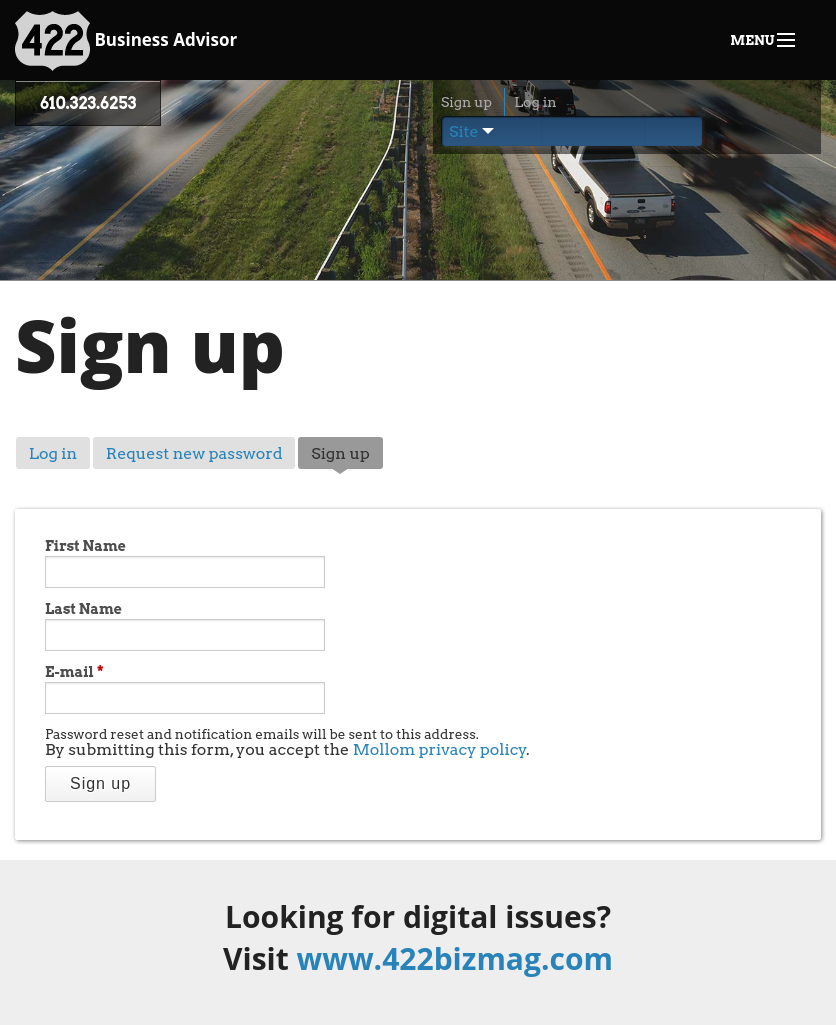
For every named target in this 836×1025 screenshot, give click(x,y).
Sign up (466, 102)
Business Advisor (126, 41)
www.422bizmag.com (455, 958)
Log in (535, 102)
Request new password (194, 453)
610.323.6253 (88, 103)
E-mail (74, 672)
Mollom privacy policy (440, 749)
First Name (85, 546)
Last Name (83, 609)
